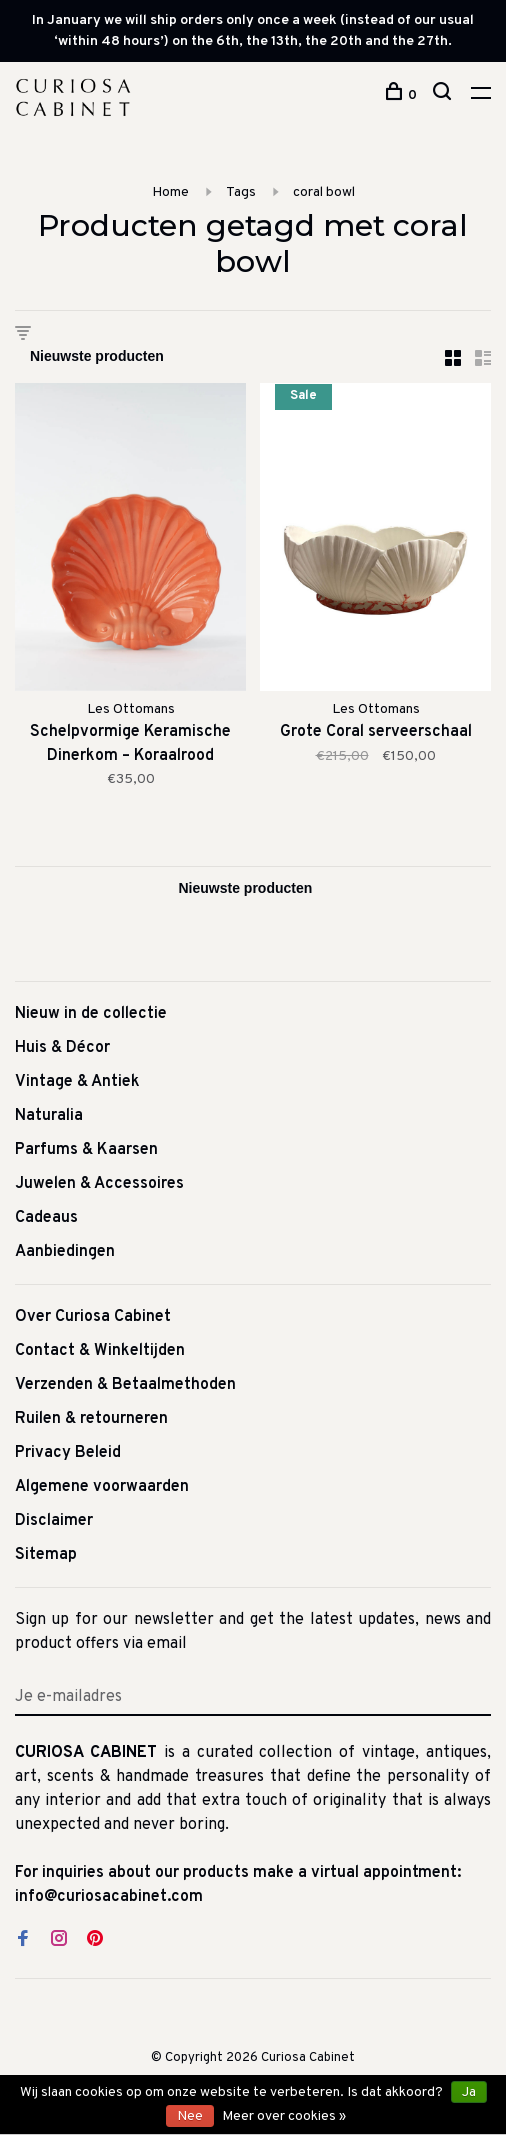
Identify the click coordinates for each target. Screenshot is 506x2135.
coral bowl (324, 192)
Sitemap (46, 1555)
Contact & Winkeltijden (100, 1351)
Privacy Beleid (68, 1453)
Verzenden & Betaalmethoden (125, 1385)
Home (170, 192)
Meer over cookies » (284, 2116)
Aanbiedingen (65, 1252)
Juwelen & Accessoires (99, 1184)
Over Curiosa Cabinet (93, 1317)
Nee (190, 2116)
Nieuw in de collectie (91, 1014)
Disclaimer (54, 1521)
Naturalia (49, 1116)
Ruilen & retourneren (91, 1419)
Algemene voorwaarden (102, 1487)
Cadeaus (46, 1218)
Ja (469, 2092)
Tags (241, 192)
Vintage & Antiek (77, 1082)
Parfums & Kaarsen (86, 1150)
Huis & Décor (62, 1048)
